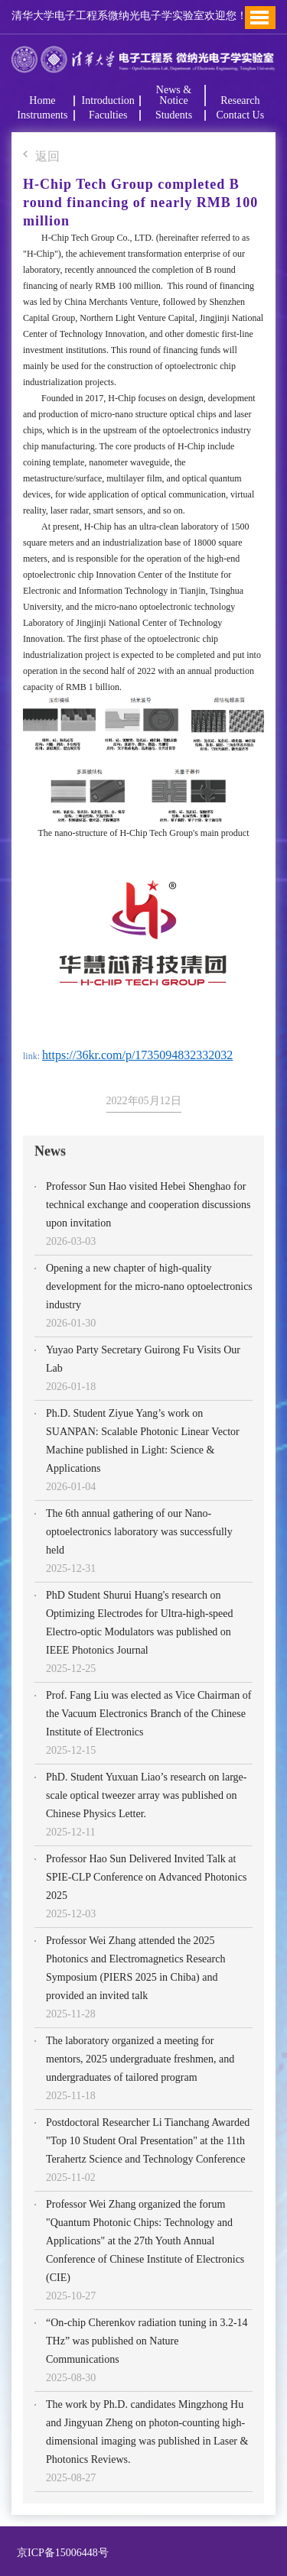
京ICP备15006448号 (60, 2552)
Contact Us (240, 115)
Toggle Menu (259, 17)
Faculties (108, 115)
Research (239, 101)
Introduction (108, 101)
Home (42, 101)
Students (173, 115)
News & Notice (173, 95)
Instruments (42, 115)
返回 (41, 157)
